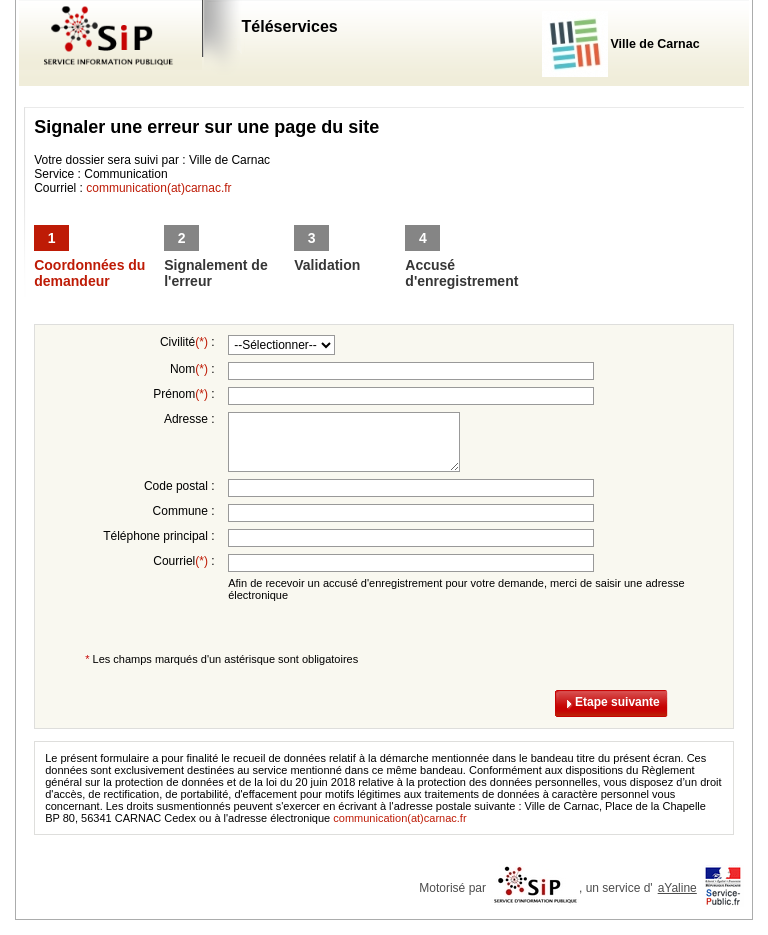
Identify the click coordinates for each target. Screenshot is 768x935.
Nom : (192, 369)
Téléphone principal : (158, 536)
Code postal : (179, 486)
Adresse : (189, 419)
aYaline (677, 888)
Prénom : (183, 394)
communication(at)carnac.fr (158, 188)
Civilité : (187, 342)
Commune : (184, 511)
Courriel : (183, 561)
